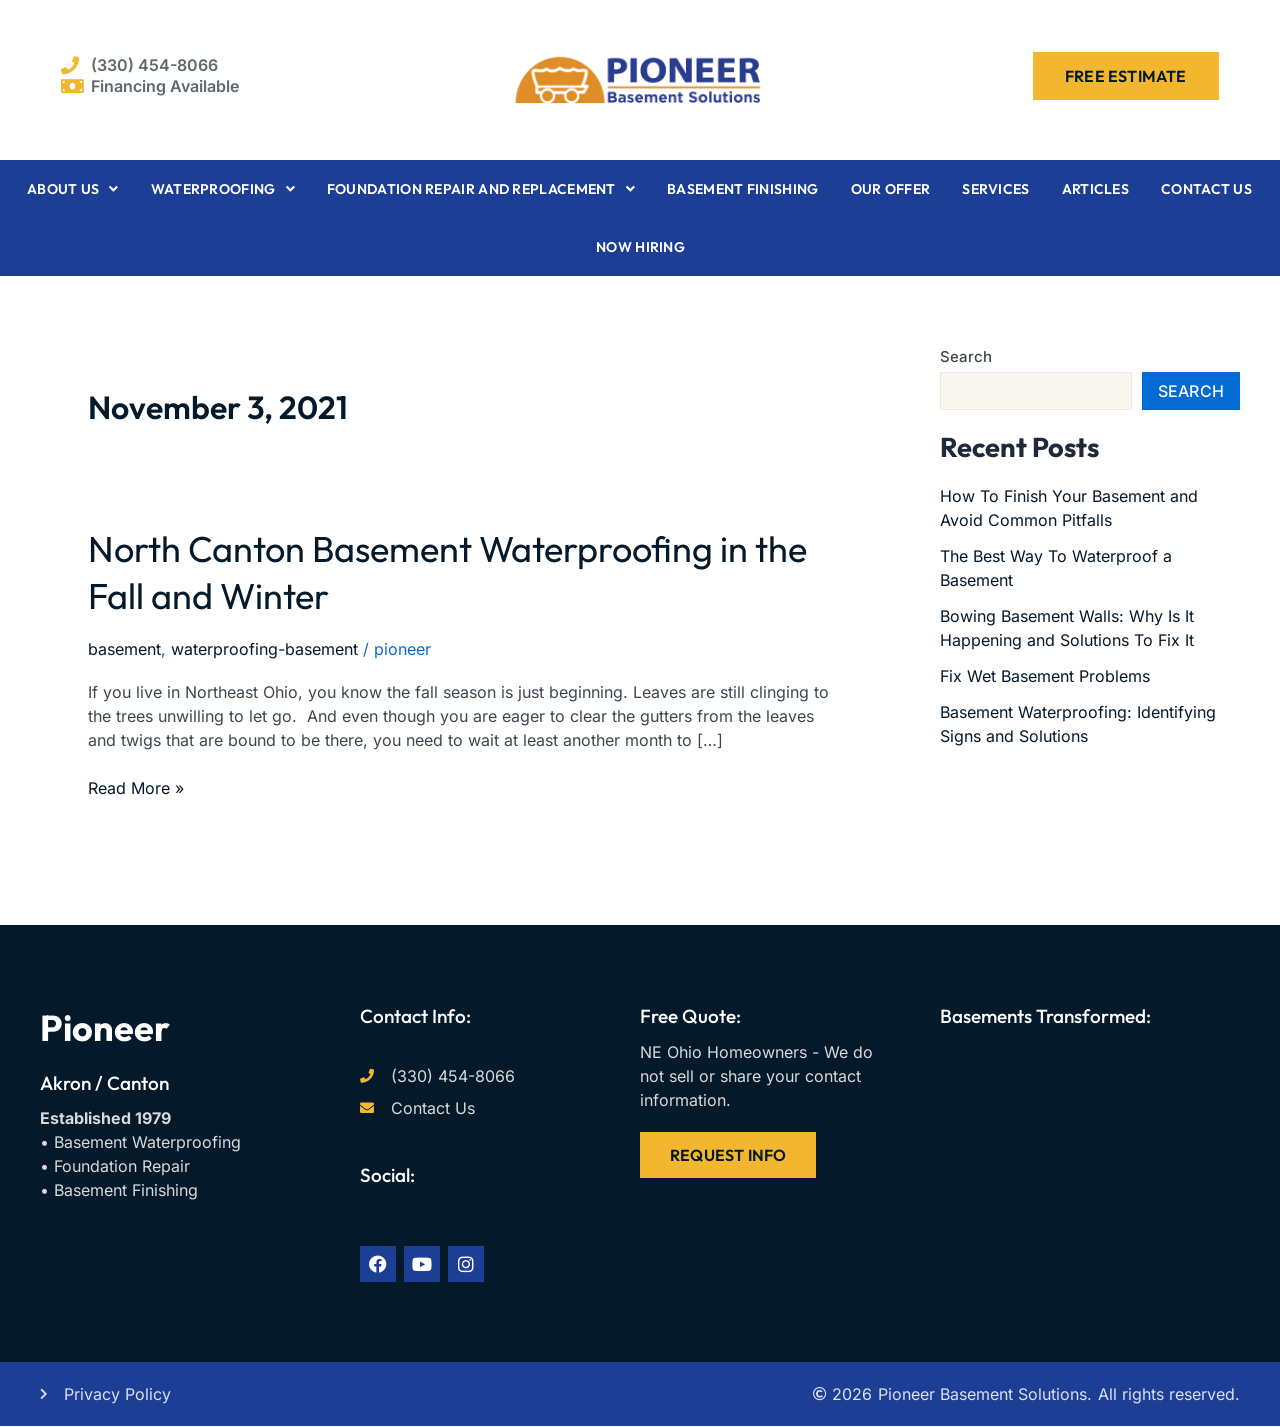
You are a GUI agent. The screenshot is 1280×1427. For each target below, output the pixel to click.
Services (995, 189)
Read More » (136, 787)
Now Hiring (640, 247)
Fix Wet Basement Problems (1045, 676)
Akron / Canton (104, 1083)
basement (124, 649)
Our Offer (891, 189)
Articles (1095, 189)
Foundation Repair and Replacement (481, 189)
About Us (73, 189)
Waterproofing (223, 189)
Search (966, 356)
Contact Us (1206, 189)
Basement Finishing (742, 189)
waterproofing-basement (264, 649)
